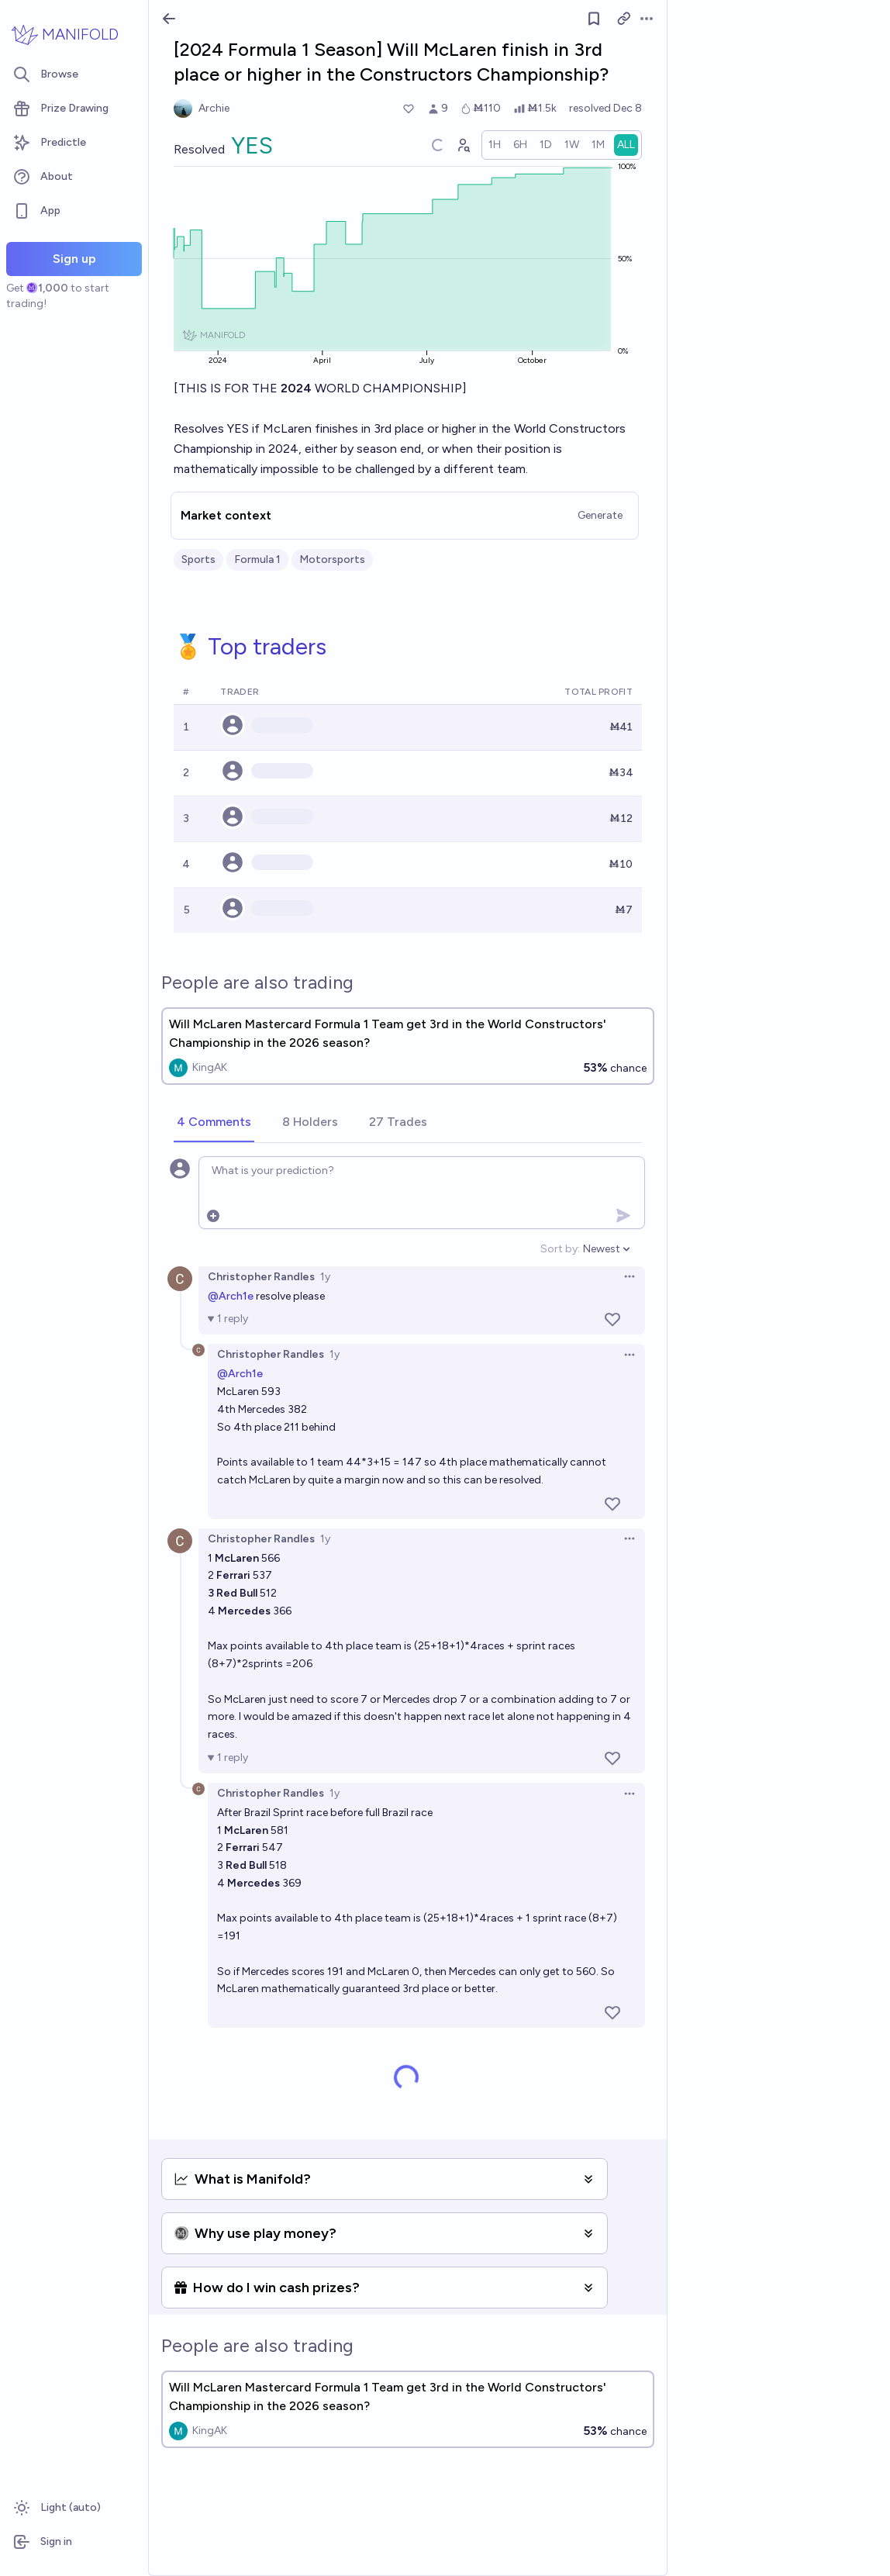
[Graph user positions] (462, 145)
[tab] (214, 1122)
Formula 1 (257, 559)
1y (325, 1276)
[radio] (494, 145)
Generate (600, 515)
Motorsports (332, 559)
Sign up (74, 258)
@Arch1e (231, 1296)
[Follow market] (593, 18)
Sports (198, 559)
